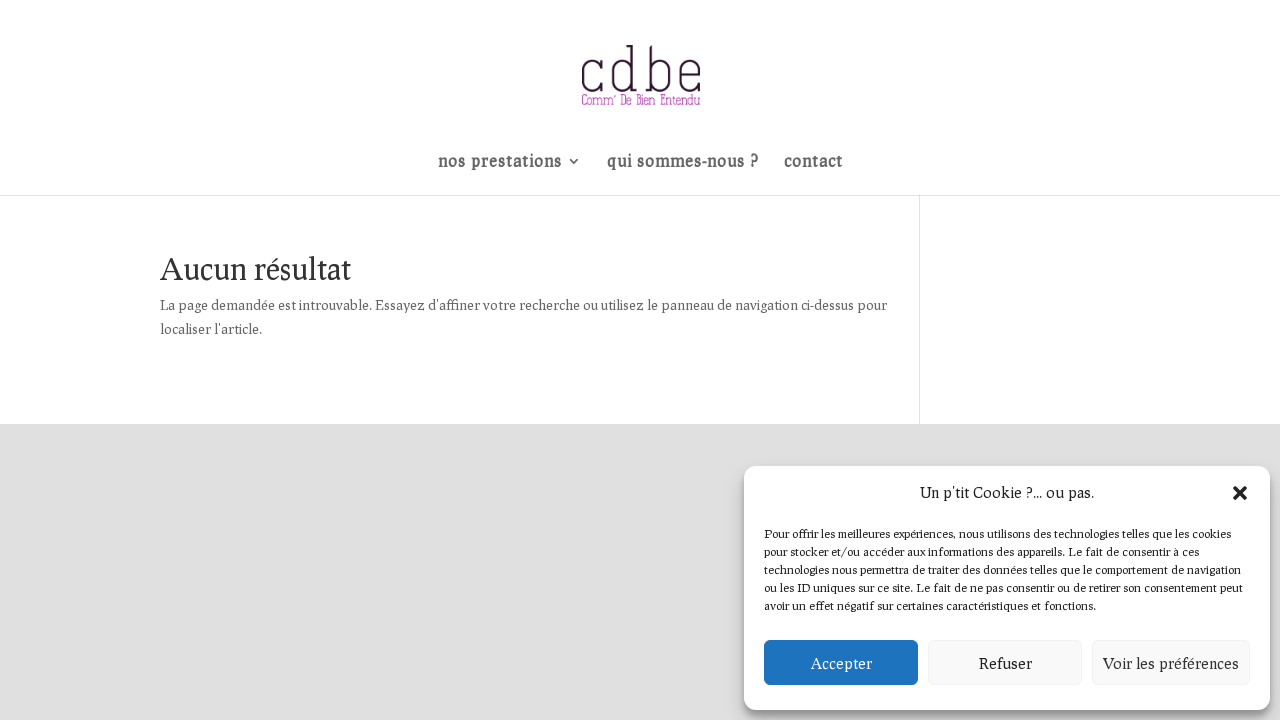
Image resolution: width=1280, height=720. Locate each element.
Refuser (1005, 663)
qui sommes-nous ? (683, 162)
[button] (1240, 493)
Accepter (841, 663)
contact (813, 162)
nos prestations (500, 162)
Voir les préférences (1171, 663)
